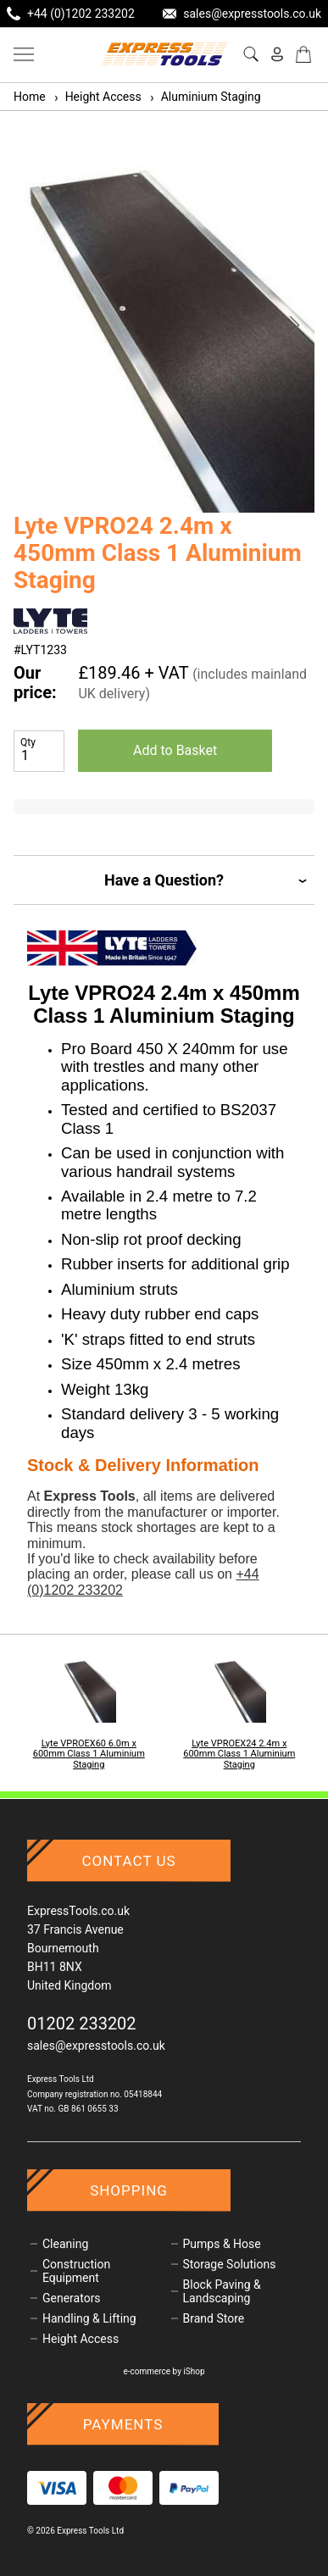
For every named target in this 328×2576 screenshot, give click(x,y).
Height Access (97, 96)
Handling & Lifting (89, 2318)
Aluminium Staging (204, 96)
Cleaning (65, 2244)
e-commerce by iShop (163, 2371)
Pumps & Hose (222, 2244)
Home (30, 96)
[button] (295, 325)
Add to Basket (175, 750)
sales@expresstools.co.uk (96, 2045)
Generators (71, 2298)
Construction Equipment (76, 2271)
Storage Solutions (229, 2264)
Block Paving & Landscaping (222, 2291)
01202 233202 (81, 2023)
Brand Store (214, 2318)
